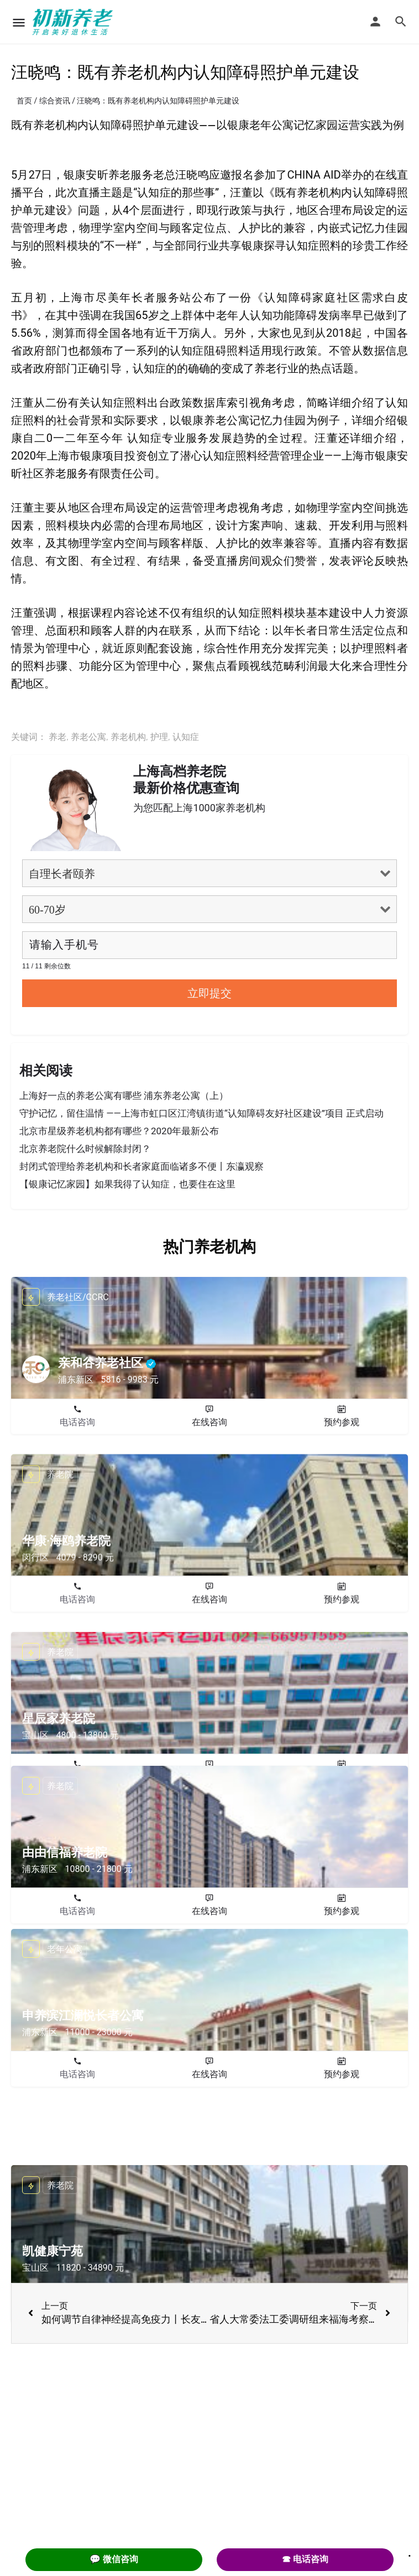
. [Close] (409, 2552)
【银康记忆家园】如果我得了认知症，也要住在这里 (127, 1184)
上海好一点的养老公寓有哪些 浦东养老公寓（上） (123, 1095)
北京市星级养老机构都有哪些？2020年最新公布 (119, 1130)
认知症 (185, 737)
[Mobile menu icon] (19, 22)
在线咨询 (209, 1422)
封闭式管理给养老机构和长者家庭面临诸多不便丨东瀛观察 (141, 1166)
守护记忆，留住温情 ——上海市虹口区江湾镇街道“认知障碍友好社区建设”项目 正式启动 (201, 1113)
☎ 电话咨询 (305, 2559)
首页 (24, 100)
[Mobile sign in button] (375, 21)
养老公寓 (88, 737)
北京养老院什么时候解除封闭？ (85, 1148)
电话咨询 (77, 1422)
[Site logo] (74, 22)
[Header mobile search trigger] (401, 21)
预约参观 (341, 1422)
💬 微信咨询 (114, 2559)
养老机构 (128, 737)
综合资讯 (54, 100)
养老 (57, 737)
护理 (159, 737)
